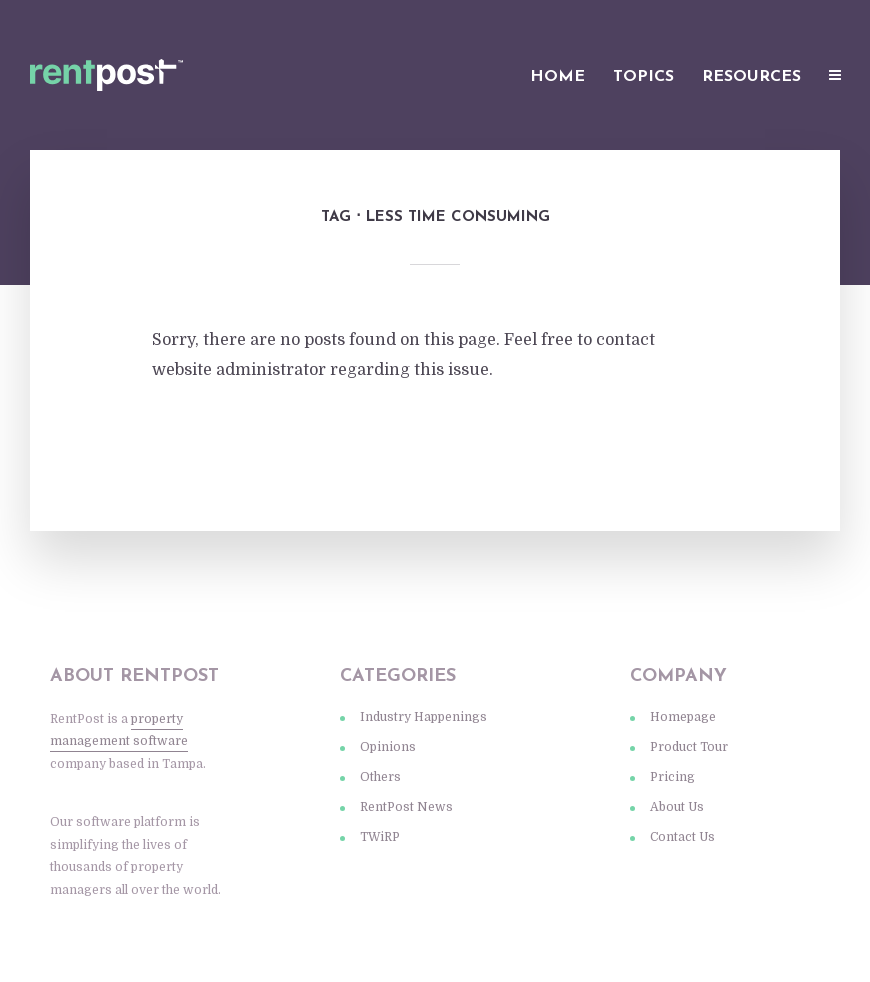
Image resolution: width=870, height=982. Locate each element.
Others (380, 777)
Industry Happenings (423, 717)
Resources (751, 77)
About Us (677, 807)
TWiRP (380, 837)
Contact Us (682, 837)
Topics (643, 77)
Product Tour (689, 747)
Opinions (388, 747)
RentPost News (406, 807)
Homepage (683, 717)
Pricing (672, 777)
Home (557, 77)
